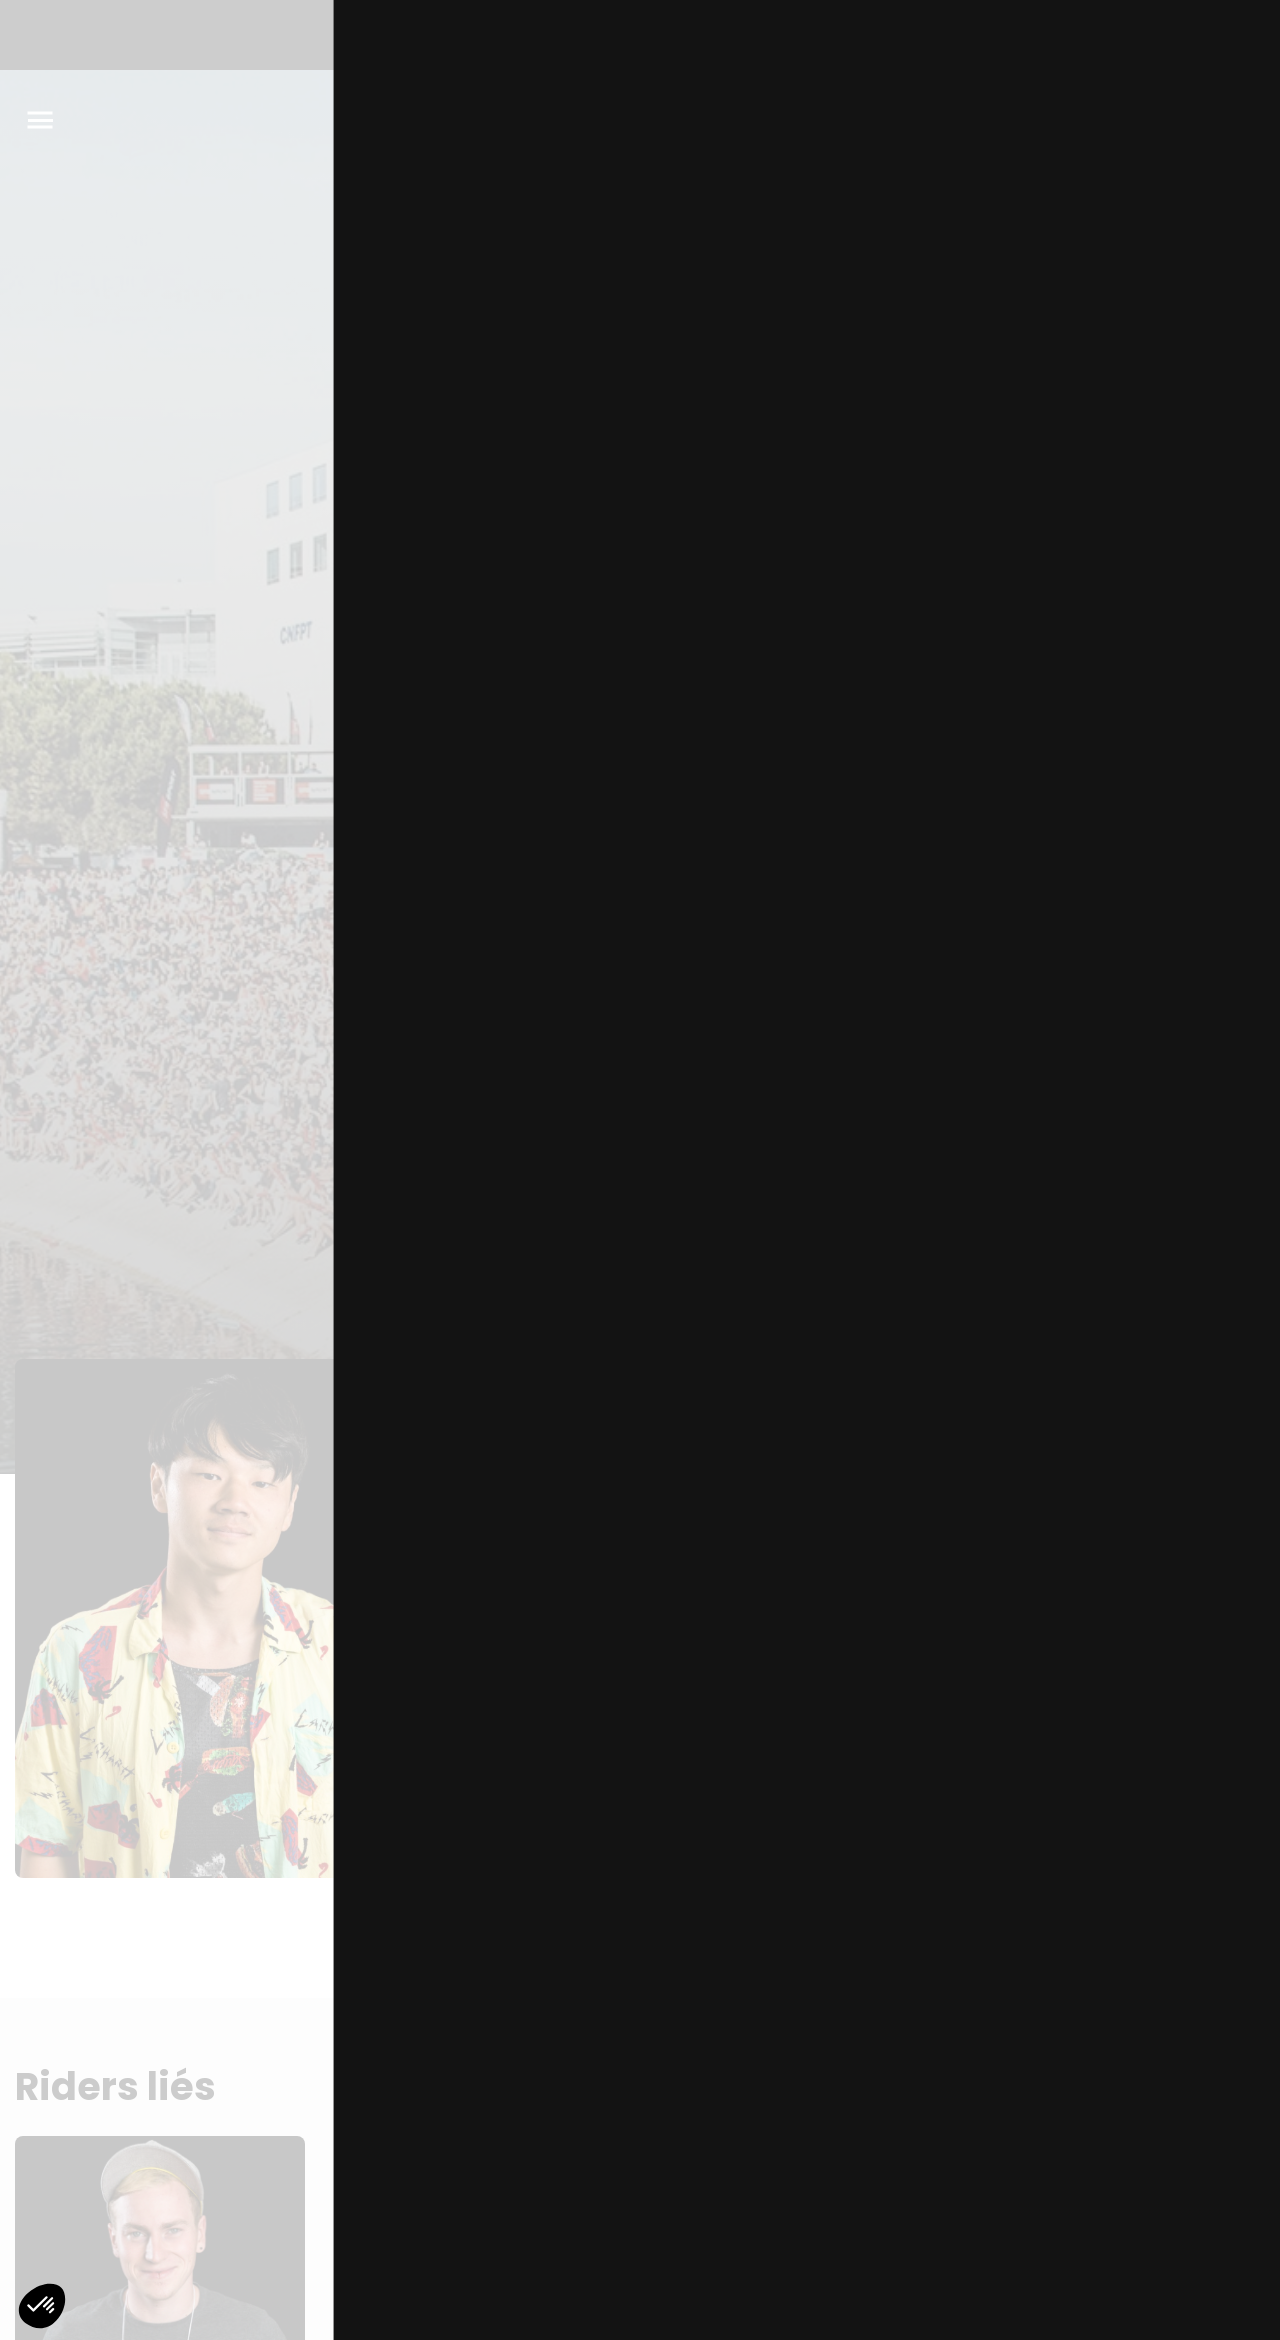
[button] (42, 2306)
